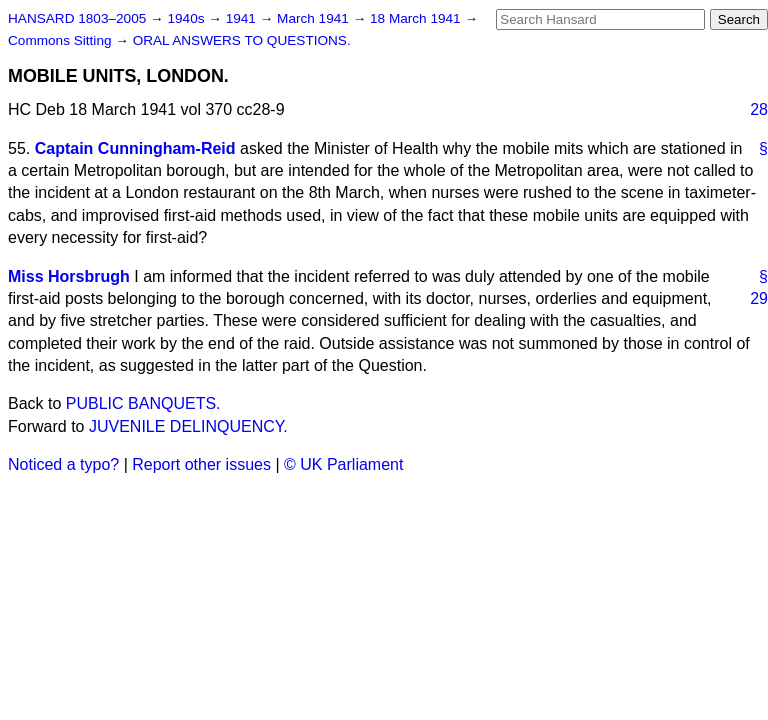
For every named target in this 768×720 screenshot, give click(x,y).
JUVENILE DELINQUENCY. (188, 426)
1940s (187, 18)
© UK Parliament (343, 464)
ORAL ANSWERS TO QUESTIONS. (242, 40)
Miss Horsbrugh (69, 276)
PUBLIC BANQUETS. (143, 403)
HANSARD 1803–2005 (77, 18)
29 (759, 298)
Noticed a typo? (63, 464)
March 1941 (315, 18)
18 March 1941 (417, 18)
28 (759, 109)
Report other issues (201, 464)
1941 (243, 18)
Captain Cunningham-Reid (135, 148)
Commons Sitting (61, 40)
